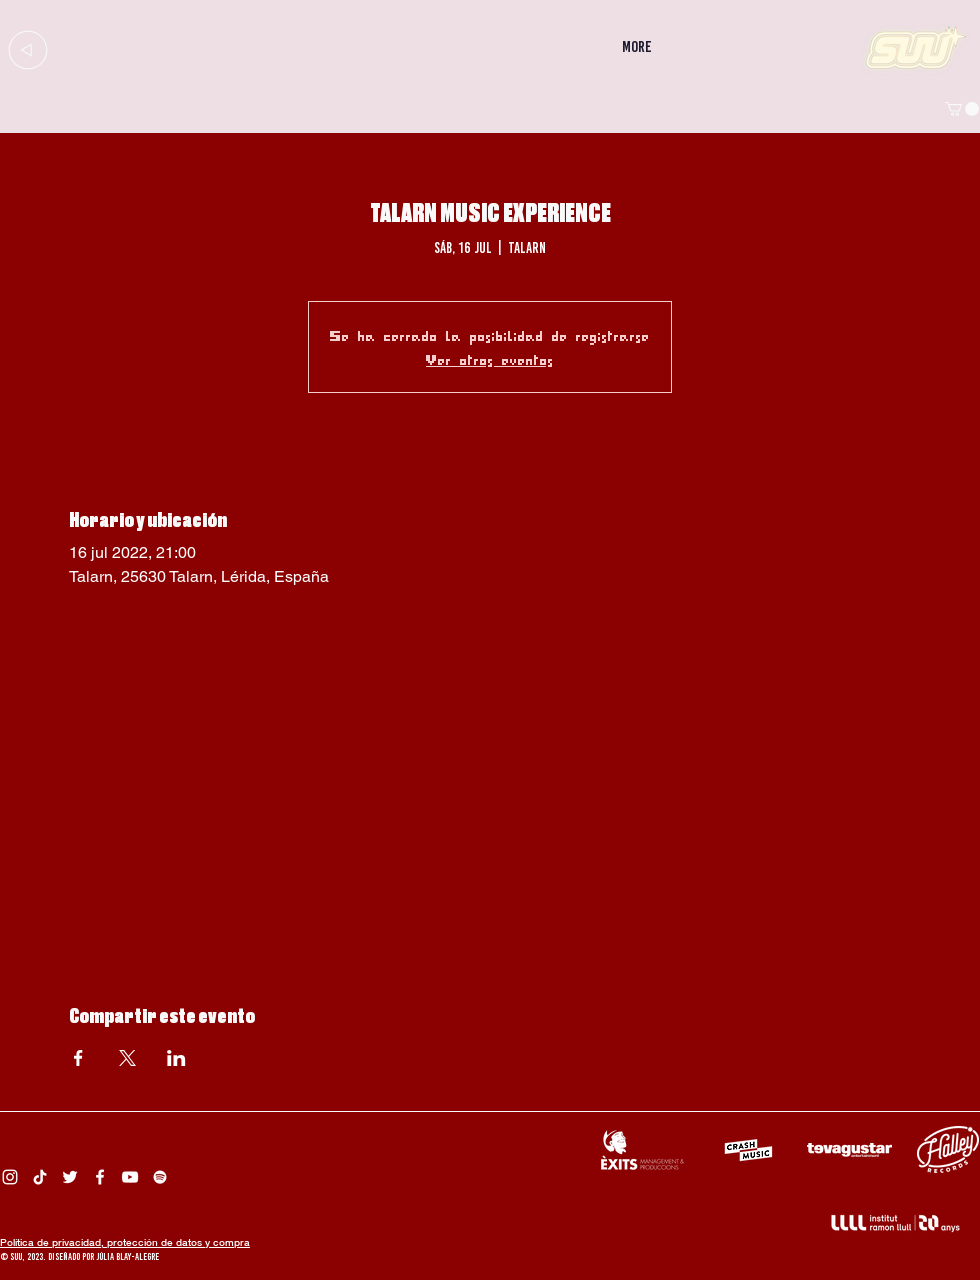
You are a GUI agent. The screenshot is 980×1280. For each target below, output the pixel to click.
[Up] (27, 49)
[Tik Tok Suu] (40, 1177)
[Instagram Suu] (10, 1177)
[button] (962, 109)
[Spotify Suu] (160, 1177)
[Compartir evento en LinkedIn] (176, 1058)
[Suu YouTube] (130, 1177)
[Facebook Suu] (100, 1177)
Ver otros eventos (490, 359)
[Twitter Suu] (70, 1177)
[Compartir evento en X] (127, 1058)
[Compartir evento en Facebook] (78, 1058)
